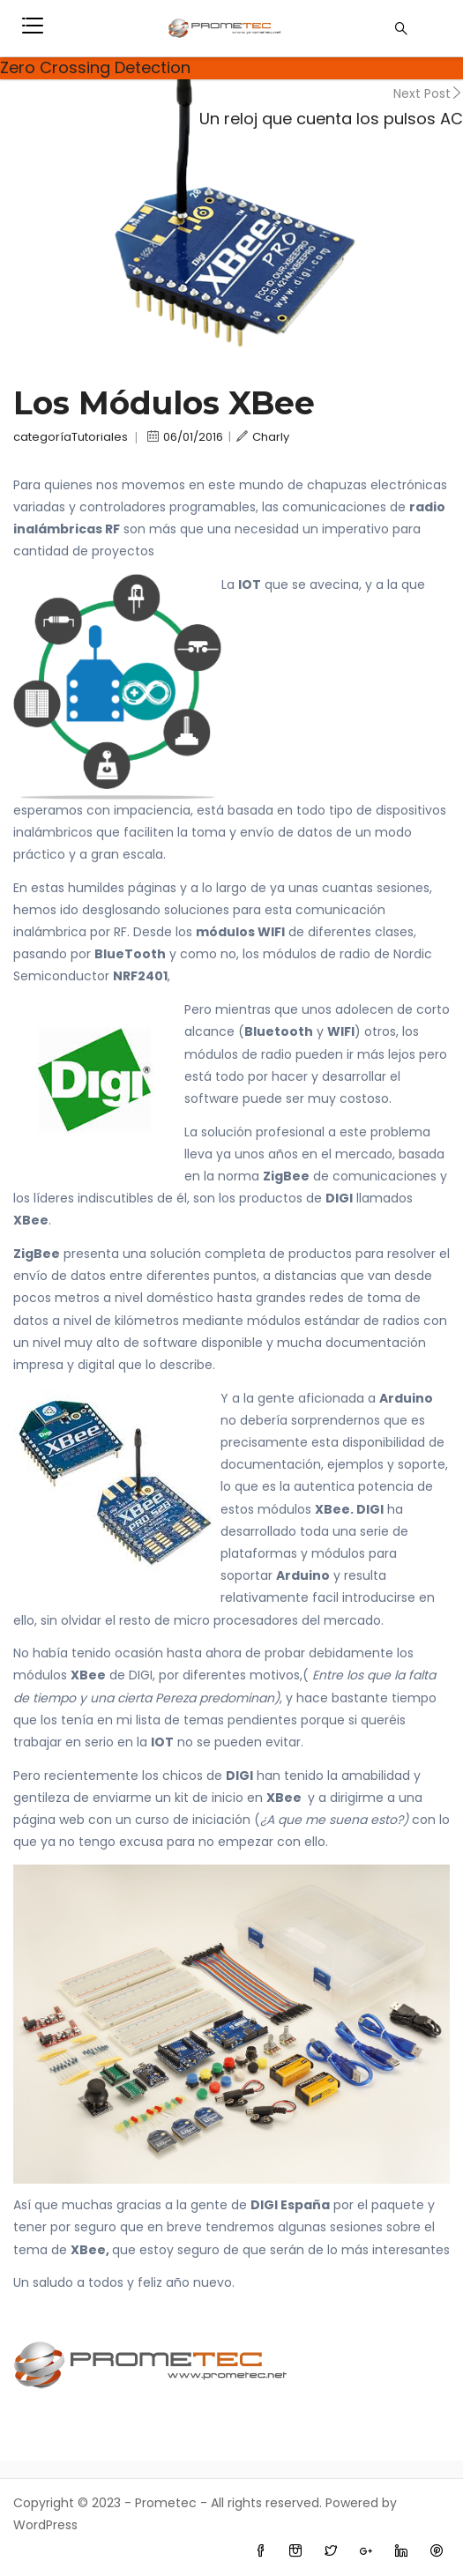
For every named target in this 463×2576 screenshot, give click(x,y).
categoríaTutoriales (70, 436)
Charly (262, 436)
